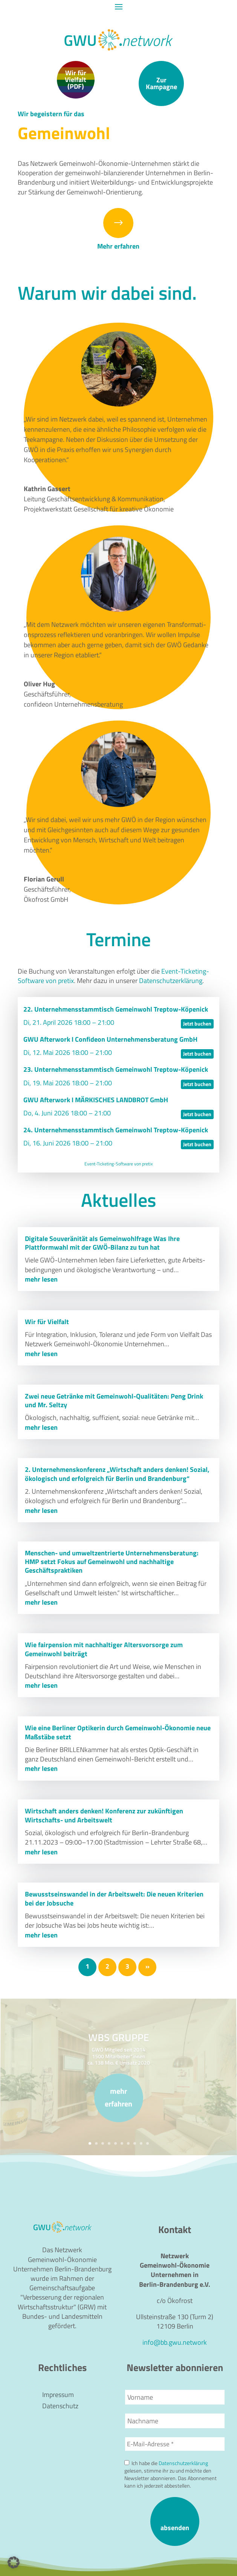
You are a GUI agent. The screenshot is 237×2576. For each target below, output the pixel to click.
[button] (13, 2562)
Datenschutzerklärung (183, 2463)
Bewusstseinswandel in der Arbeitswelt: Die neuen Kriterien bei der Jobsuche (114, 1898)
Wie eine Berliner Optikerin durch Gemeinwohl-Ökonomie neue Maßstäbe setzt (118, 1732)
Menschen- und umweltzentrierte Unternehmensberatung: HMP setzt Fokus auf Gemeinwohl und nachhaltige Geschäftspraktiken (112, 1562)
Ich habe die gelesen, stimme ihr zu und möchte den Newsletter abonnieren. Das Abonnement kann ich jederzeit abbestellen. (170, 2474)
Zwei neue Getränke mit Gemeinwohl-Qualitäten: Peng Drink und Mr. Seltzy (114, 1400)
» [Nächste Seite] (147, 1966)
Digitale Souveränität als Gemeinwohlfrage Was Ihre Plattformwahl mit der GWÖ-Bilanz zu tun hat (102, 1242)
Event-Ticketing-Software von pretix (118, 1163)
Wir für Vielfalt (47, 1322)
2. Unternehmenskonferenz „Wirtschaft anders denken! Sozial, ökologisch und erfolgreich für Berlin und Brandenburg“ (117, 1473)
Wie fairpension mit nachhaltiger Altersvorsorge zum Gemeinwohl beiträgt (104, 1649)
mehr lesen (41, 1279)
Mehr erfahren (118, 246)
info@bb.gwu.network (174, 2342)
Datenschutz (60, 2407)
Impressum (58, 2396)
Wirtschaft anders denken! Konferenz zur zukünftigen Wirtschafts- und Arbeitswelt (104, 1815)
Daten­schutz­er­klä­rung (170, 980)
